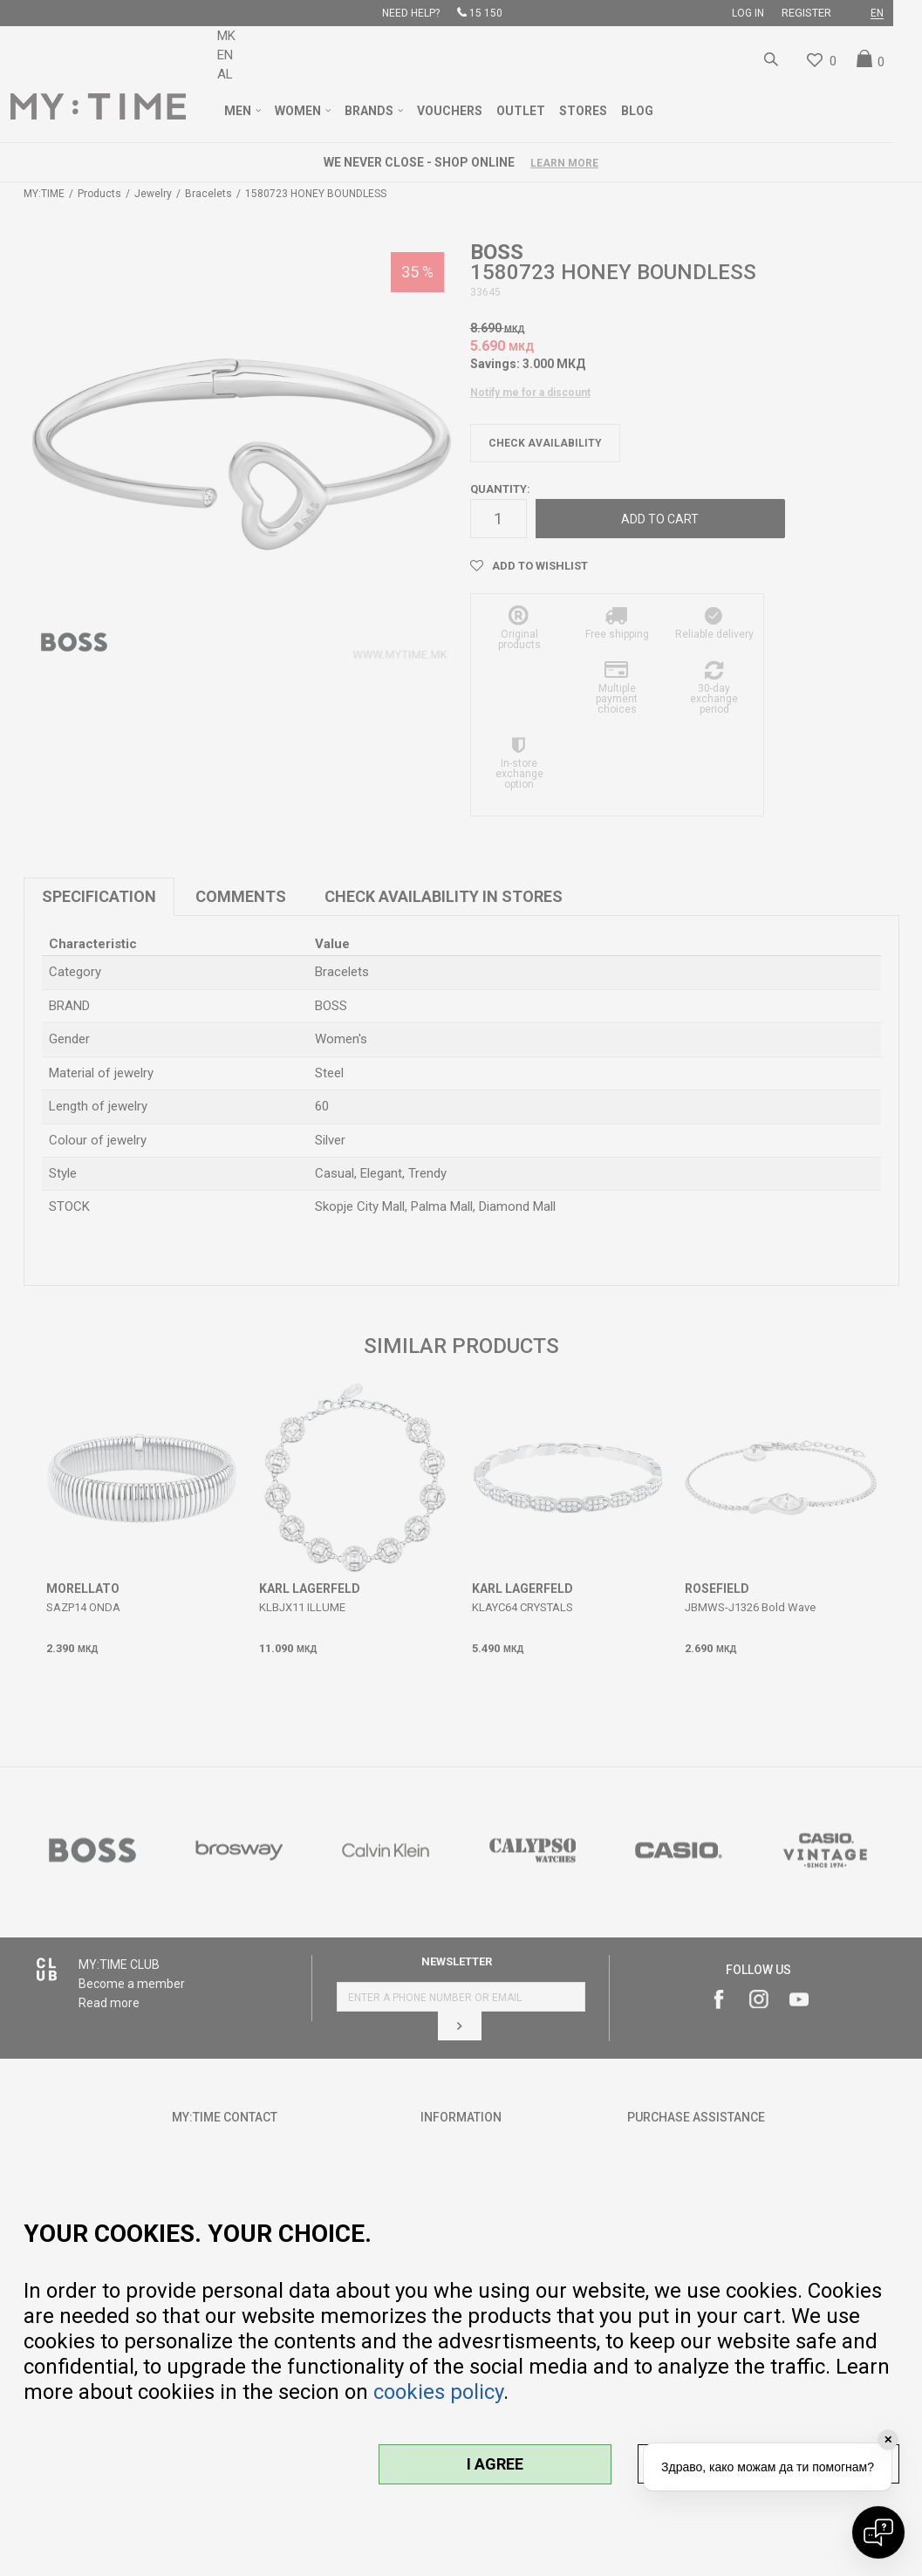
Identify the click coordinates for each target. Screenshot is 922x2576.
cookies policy (438, 2392)
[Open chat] (878, 2532)
